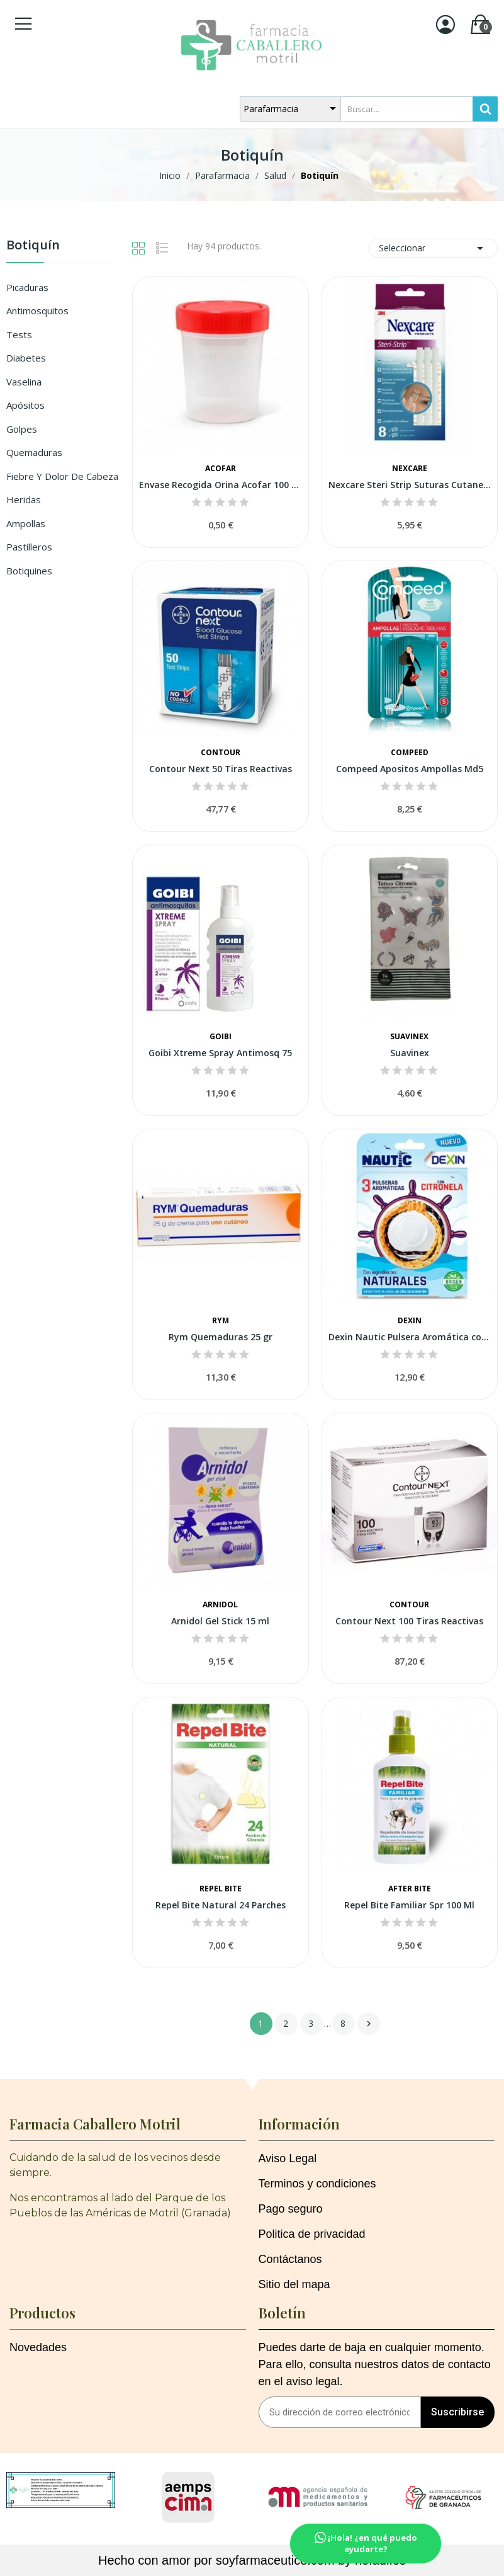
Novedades (38, 2347)
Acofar (220, 468)
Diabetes (26, 357)
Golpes (21, 429)
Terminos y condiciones (317, 2183)
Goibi (221, 1036)
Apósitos (25, 405)
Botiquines (29, 570)
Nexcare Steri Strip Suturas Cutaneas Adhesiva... (409, 485)
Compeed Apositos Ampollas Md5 (409, 769)
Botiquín (33, 246)
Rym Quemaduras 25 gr (220, 1337)
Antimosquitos (37, 310)
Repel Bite (220, 1889)
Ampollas (25, 523)
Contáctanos (290, 2259)
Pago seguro (291, 2209)
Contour (220, 752)
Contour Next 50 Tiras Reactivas (220, 769)
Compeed (409, 752)
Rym (220, 1321)
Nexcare (409, 468)
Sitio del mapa (294, 2284)
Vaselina (24, 381)
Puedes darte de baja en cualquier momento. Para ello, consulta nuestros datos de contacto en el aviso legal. (375, 2364)
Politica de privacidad (312, 2234)
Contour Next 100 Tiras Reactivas (409, 1621)
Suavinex (409, 1036)
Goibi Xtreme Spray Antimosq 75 (220, 1053)
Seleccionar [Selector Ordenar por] (433, 248)
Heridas (23, 499)
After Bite (409, 1889)
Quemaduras (34, 452)
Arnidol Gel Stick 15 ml (220, 1621)
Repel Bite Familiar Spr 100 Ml (409, 1905)
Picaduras (27, 287)
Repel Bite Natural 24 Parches (220, 1905)
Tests (19, 334)
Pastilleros (29, 546)
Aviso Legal (288, 2158)
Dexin (410, 1321)
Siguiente (368, 2023)
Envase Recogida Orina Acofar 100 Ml (220, 485)
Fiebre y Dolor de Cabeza (62, 476)
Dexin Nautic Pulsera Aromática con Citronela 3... (409, 1337)
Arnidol (220, 1605)
